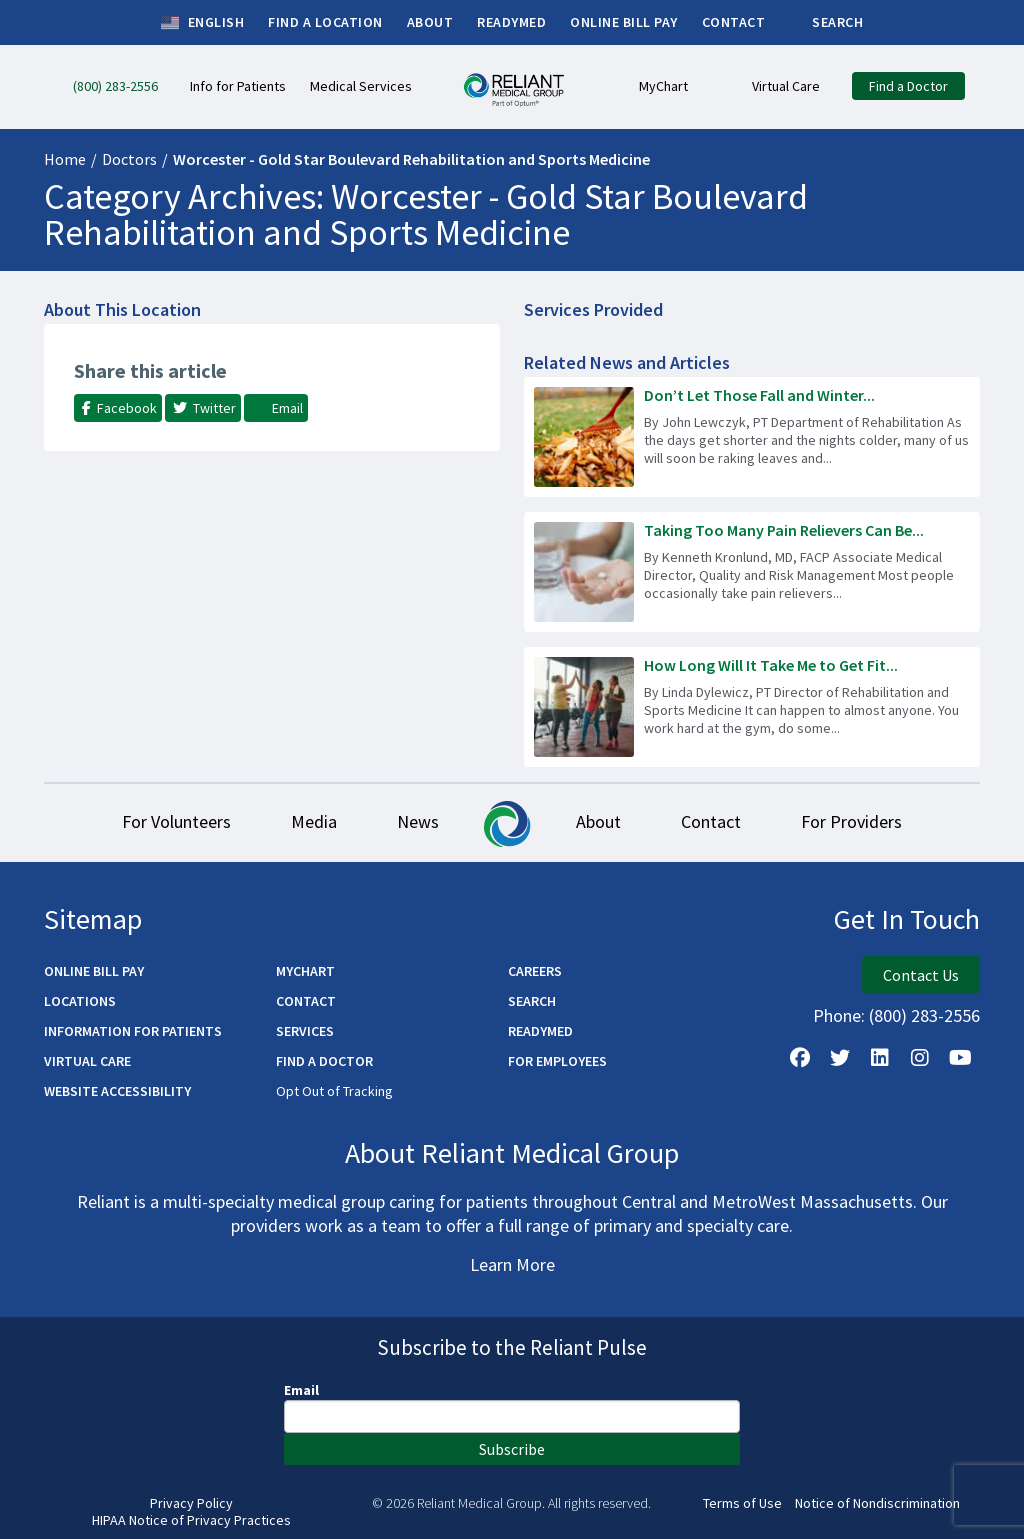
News (418, 821)
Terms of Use (742, 1503)
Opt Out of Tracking (334, 1091)
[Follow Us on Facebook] (800, 1058)
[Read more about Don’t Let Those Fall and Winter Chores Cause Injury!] (752, 437)
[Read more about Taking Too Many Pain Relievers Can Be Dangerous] (752, 572)
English (202, 23)
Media (314, 821)
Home (65, 159)
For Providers (851, 821)
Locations (80, 1001)
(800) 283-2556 (924, 1015)
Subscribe (512, 1449)
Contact (711, 821)
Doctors (129, 159)
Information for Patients (133, 1031)
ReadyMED (540, 1031)
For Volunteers (176, 821)
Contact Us (921, 975)
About (598, 821)
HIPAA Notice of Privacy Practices (191, 1520)
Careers (535, 971)
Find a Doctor (324, 1061)
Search (532, 1001)
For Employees (557, 1061)
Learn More (512, 1264)
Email (301, 1390)
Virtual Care (87, 1061)
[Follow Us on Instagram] (920, 1058)
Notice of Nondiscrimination (877, 1503)
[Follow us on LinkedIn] (880, 1058)
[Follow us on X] (840, 1058)
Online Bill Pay (94, 971)
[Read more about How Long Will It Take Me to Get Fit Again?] (752, 707)
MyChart (305, 971)
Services (305, 1031)
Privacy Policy (191, 1503)
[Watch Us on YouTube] (960, 1058)
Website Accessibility (117, 1091)
